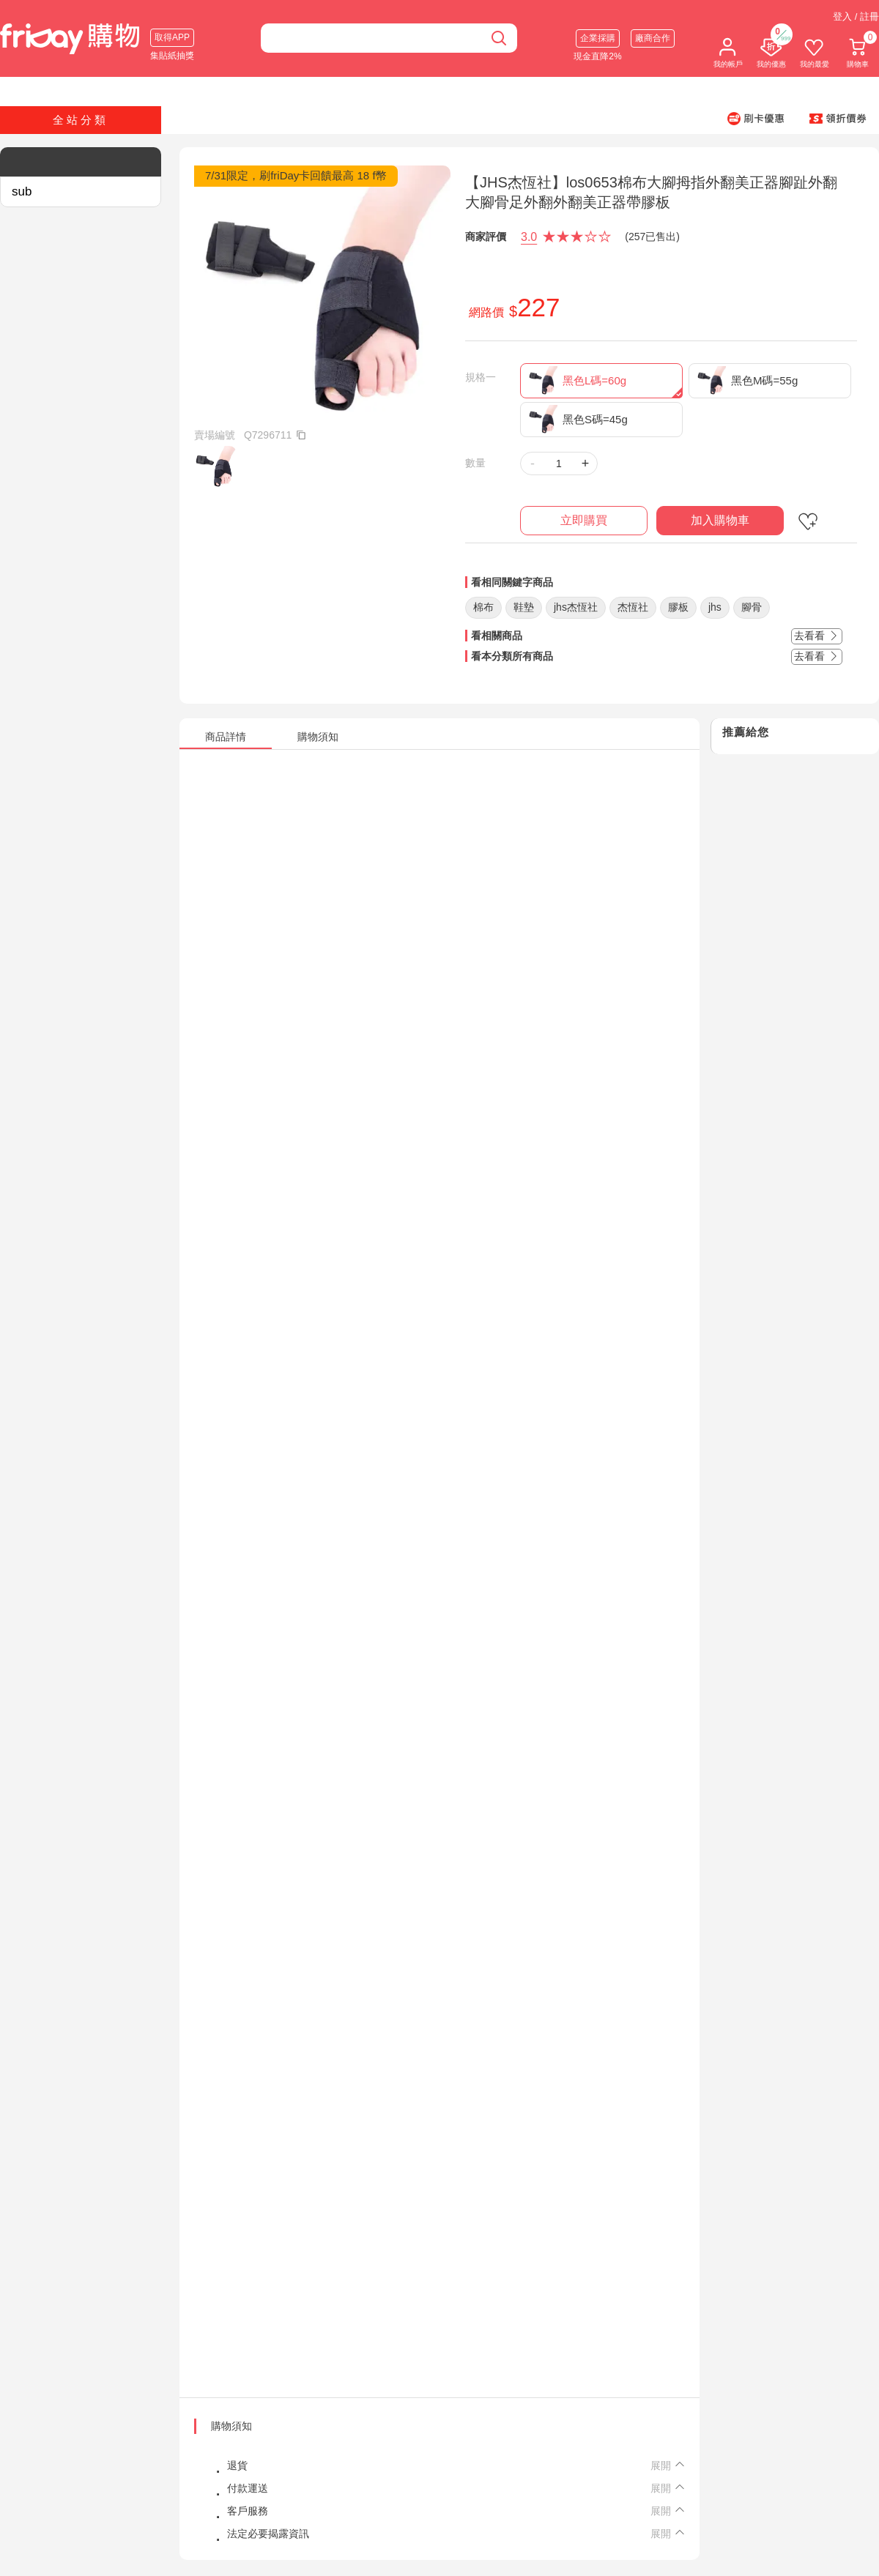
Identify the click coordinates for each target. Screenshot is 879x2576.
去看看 (816, 635)
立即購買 (583, 520)
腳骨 (751, 607)
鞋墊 (523, 607)
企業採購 (597, 38)
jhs (715, 607)
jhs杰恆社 (576, 607)
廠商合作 (652, 38)
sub (21, 191)
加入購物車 (720, 520)
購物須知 (231, 2426)
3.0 (529, 237)
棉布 (483, 607)
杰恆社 (632, 607)
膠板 (678, 607)
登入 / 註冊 (856, 16)
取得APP (172, 37)
